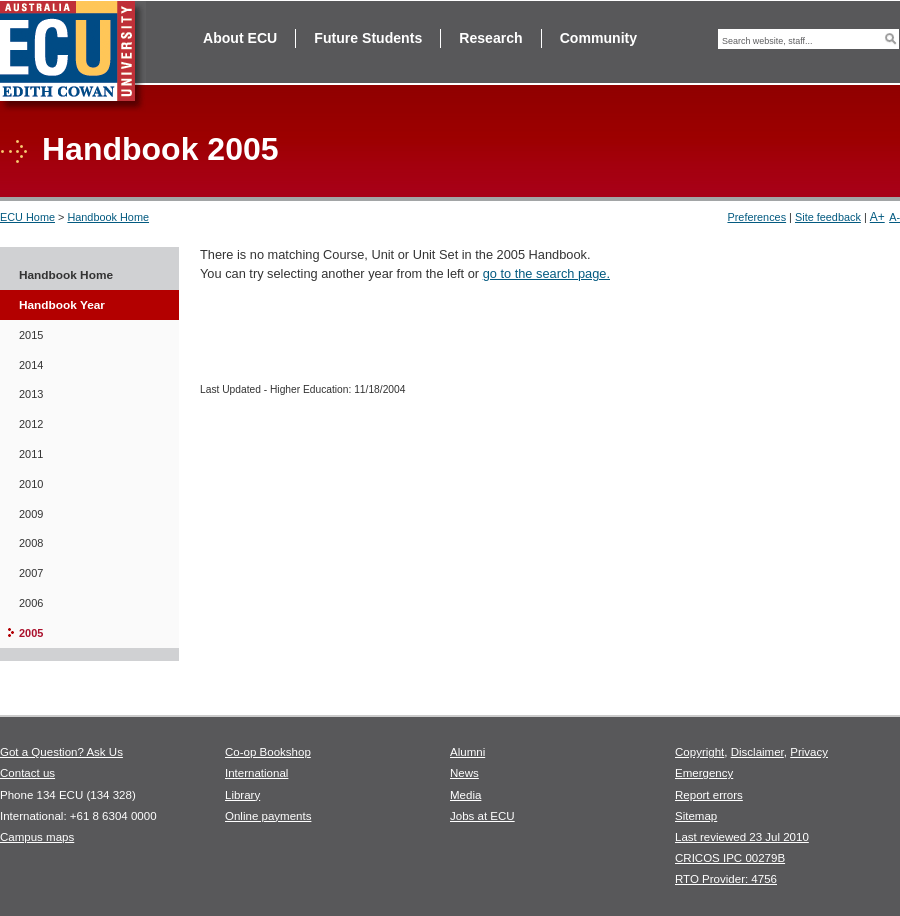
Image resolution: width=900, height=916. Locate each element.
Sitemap (696, 816)
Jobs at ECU (482, 816)
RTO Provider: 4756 (726, 879)
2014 (31, 365)
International (256, 773)
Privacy (809, 752)
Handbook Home (108, 217)
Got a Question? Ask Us (61, 752)
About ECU (240, 38)
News (464, 773)
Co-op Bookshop (268, 752)
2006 (31, 603)
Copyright (699, 752)
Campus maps (37, 837)
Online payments (268, 816)
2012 (31, 424)
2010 (31, 484)
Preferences (756, 217)
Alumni (467, 752)
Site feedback (828, 217)
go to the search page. (546, 273)
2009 (31, 514)
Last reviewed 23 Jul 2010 (742, 837)
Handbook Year (62, 305)
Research (490, 38)
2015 (31, 335)
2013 (31, 394)
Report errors (709, 795)
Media (465, 795)
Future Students (368, 38)
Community (598, 38)
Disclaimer (757, 752)
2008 (31, 543)
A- (894, 217)
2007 (31, 573)
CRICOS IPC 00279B (730, 858)
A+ (877, 217)
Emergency (704, 773)
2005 (31, 633)
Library (242, 795)
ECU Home (27, 217)
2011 (31, 454)
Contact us (27, 773)
